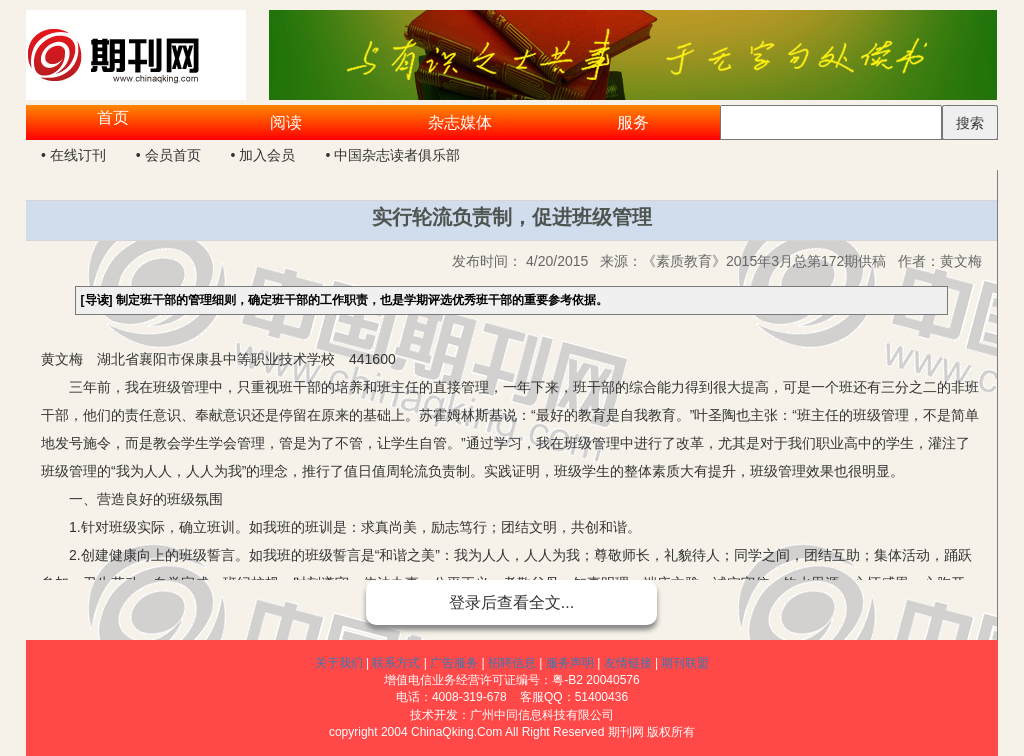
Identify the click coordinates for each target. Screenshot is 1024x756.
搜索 (970, 123)
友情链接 (628, 663)
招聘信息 (512, 663)
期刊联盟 (685, 663)
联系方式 (396, 663)
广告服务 (454, 663)
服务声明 (570, 663)
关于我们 (339, 663)
